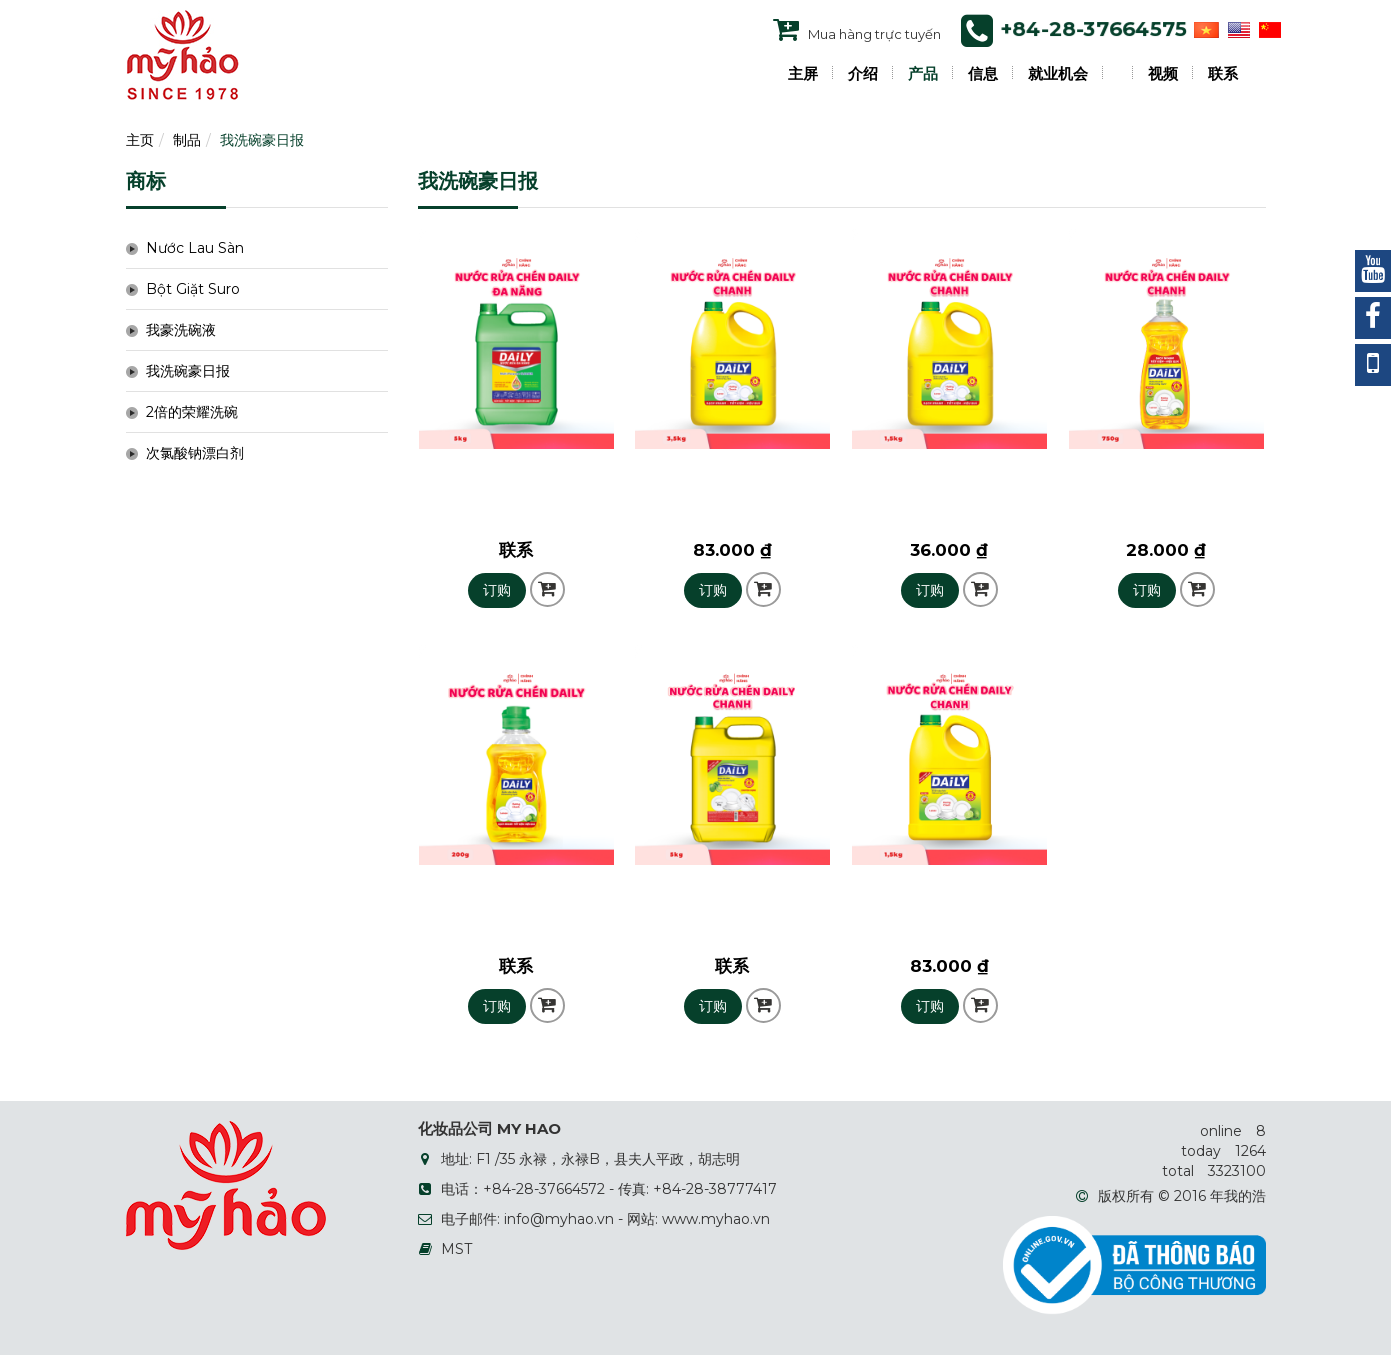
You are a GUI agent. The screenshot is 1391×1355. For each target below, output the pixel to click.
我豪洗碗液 (181, 330)
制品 (187, 140)
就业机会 (1058, 74)
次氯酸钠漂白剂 (195, 453)
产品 (923, 74)
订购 (497, 590)
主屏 (803, 74)
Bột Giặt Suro (193, 289)
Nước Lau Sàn (195, 248)
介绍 (863, 74)
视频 (1163, 74)
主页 (140, 140)
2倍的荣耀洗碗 (192, 412)
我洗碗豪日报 (262, 140)
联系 (1223, 74)
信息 (983, 74)
